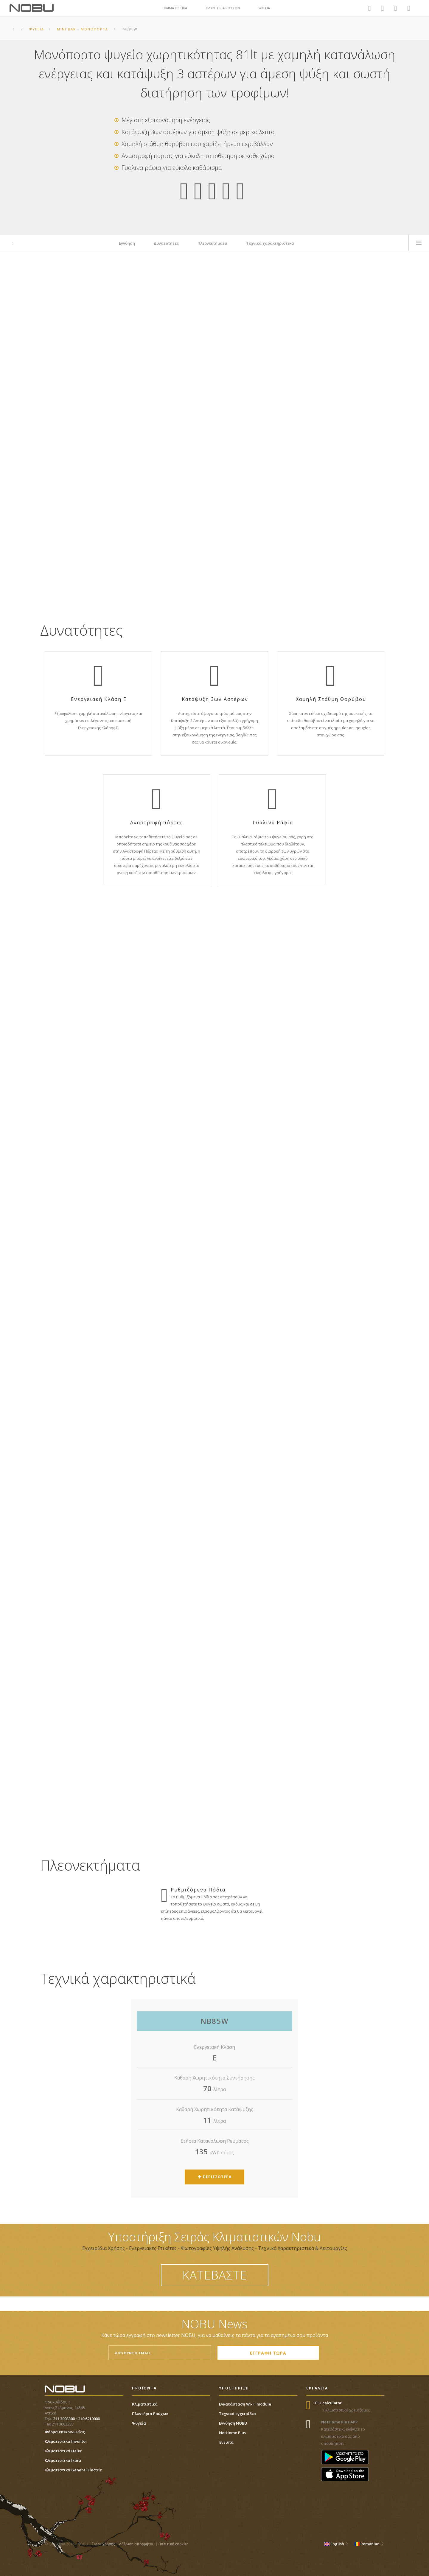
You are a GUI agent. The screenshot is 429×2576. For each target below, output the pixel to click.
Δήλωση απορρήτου (137, 2543)
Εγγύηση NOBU (233, 2423)
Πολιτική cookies (173, 2543)
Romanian (369, 2543)
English (336, 2543)
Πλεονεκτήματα (212, 243)
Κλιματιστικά (145, 2404)
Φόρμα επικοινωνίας (65, 2431)
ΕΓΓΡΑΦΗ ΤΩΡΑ (268, 2353)
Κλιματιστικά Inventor (66, 2441)
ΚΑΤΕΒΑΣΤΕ (214, 2275)
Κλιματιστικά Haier (63, 2451)
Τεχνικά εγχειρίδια (237, 2413)
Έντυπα (226, 2442)
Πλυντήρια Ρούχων (150, 2413)
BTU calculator (327, 2403)
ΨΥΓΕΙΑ (264, 8)
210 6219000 (89, 2418)
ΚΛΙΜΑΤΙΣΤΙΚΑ (175, 8)
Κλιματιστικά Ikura (63, 2460)
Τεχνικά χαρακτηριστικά (270, 243)
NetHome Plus (232, 2432)
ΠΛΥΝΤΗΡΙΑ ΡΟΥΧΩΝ (223, 8)
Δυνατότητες (166, 243)
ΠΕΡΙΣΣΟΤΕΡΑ (214, 2176)
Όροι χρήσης (103, 2543)
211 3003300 (64, 2418)
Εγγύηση (127, 243)
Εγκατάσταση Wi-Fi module (245, 2404)
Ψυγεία (139, 2423)
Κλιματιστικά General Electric (73, 2470)
